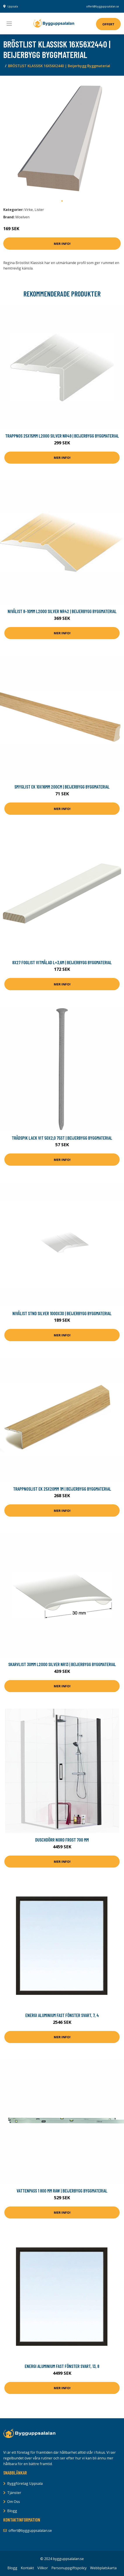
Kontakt (27, 2567)
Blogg (12, 2510)
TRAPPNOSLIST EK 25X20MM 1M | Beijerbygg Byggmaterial (62, 1488)
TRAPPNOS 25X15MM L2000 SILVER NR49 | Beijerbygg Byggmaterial (62, 435)
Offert (108, 24)
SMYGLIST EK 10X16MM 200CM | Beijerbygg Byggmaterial (62, 786)
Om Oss (13, 2501)
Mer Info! (62, 243)
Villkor (42, 2567)
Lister (39, 209)
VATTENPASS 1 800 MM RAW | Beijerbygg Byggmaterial (62, 2190)
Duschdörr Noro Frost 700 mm (62, 1839)
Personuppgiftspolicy (69, 2567)
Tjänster (14, 2492)
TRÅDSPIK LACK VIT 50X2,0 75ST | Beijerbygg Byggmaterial (62, 1138)
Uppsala (12, 6)
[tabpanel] (62, 138)
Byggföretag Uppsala (25, 2483)
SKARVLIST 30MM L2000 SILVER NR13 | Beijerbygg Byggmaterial (62, 1664)
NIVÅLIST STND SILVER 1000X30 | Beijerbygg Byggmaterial (62, 1313)
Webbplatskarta (103, 2567)
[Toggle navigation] (9, 23)
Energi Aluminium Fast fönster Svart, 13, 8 (62, 2366)
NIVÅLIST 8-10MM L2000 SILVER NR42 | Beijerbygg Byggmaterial (62, 611)
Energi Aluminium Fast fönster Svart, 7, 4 (62, 2015)
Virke (28, 209)
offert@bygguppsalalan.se (102, 6)
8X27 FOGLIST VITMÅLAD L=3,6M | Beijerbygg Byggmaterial (62, 962)
